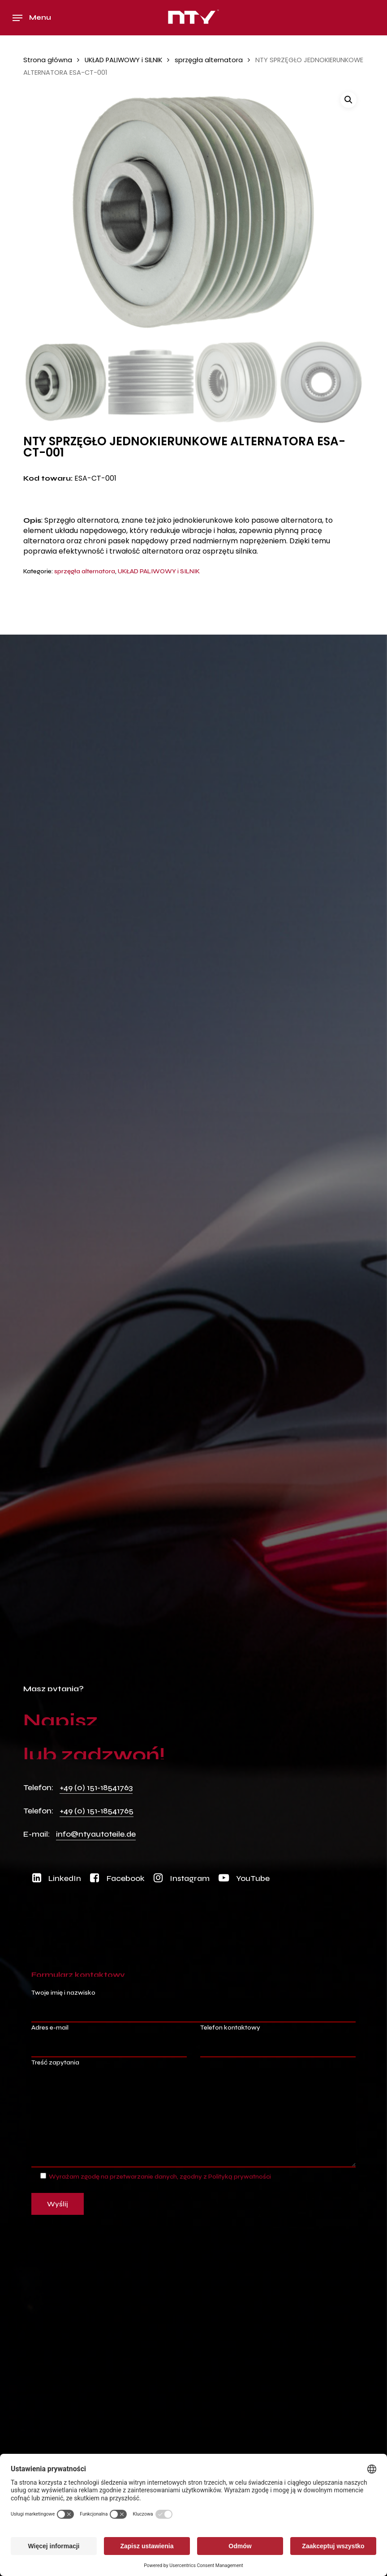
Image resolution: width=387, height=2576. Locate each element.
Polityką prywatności (239, 2176)
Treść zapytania (193, 2115)
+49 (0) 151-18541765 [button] (96, 1811)
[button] (32, 17)
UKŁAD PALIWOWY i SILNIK (123, 59)
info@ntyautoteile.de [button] (96, 1834)
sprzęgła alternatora (209, 59)
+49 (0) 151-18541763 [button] (96, 1787)
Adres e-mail (109, 2040)
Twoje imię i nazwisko (193, 2005)
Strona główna (47, 59)
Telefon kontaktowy (278, 2040)
